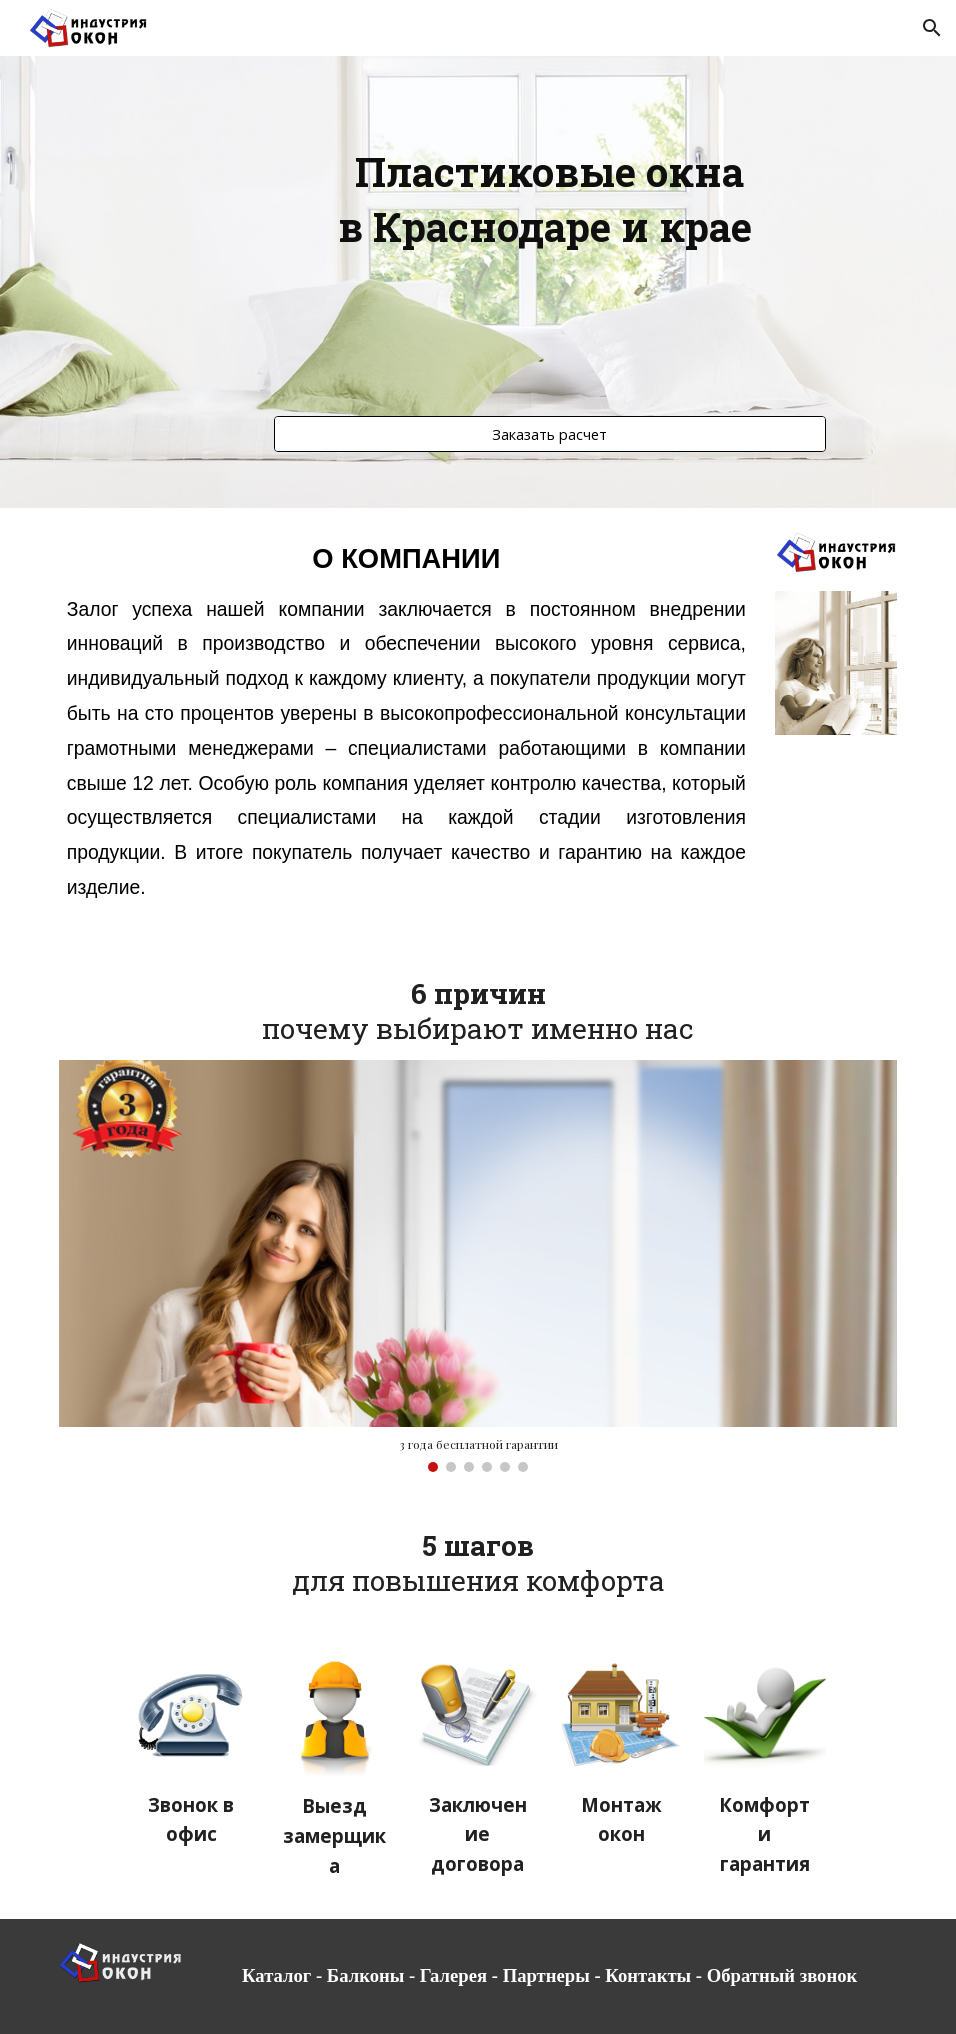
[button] (932, 28)
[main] (550, 264)
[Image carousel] (478, 1266)
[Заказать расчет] (550, 433)
